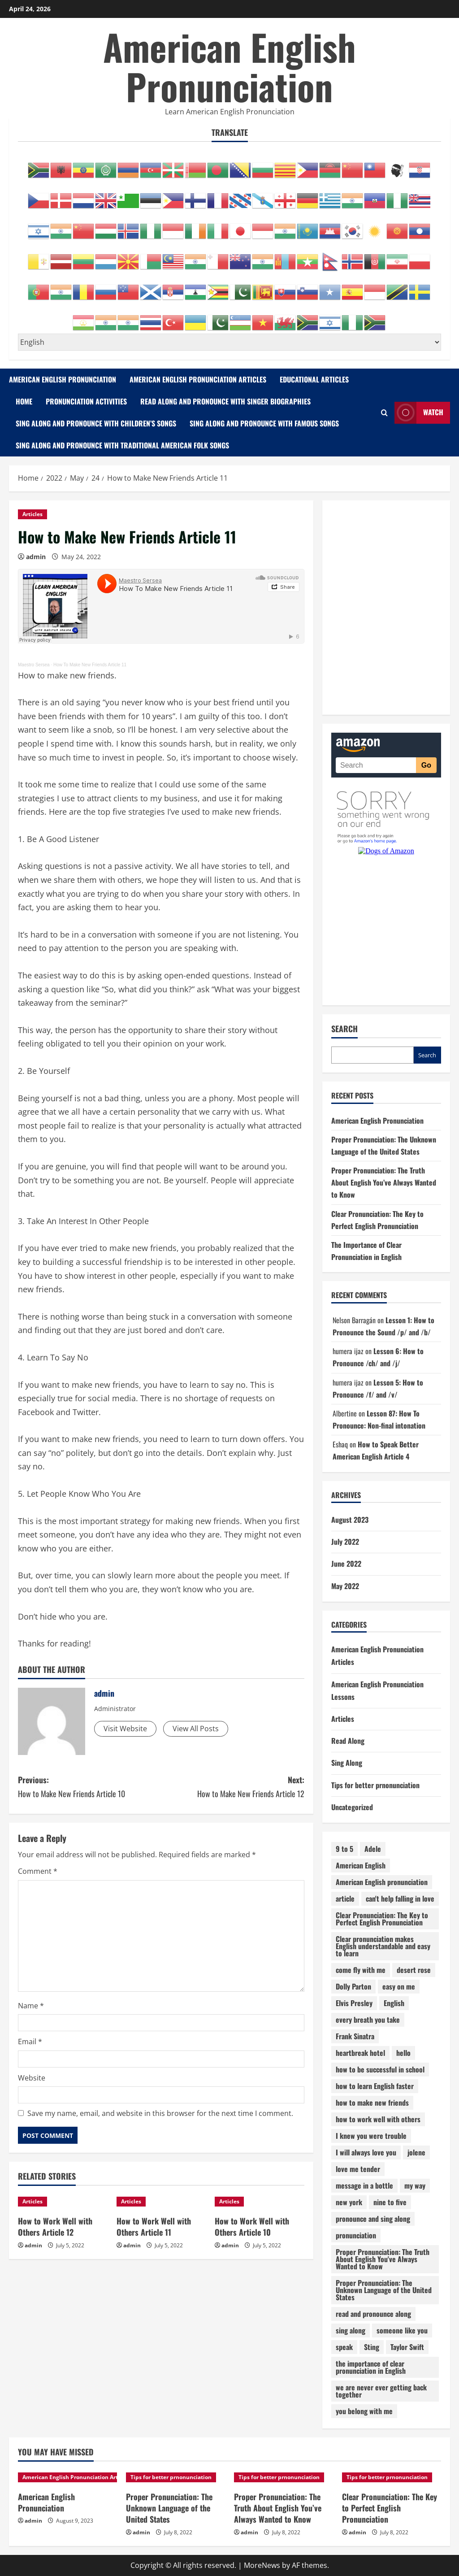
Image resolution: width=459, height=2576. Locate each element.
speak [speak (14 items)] (344, 2346)
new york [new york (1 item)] (349, 2202)
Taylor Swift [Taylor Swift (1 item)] (407, 2346)
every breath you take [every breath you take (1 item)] (368, 2019)
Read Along (347, 1740)
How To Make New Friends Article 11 (89, 664)
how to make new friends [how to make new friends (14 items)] (372, 2102)
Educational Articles (314, 379)
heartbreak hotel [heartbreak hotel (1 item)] (360, 2052)
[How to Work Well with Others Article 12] (63, 2201)
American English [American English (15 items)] (360, 1865)
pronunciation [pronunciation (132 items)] (356, 2235)
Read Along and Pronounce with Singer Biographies (225, 401)
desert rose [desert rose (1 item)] (414, 1969)
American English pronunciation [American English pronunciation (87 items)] (382, 1882)
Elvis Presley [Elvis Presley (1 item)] (354, 2003)
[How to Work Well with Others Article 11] (161, 2201)
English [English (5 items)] (394, 2003)
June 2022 (346, 1563)
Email (30, 2041)
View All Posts (196, 1728)
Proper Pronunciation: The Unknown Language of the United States (169, 2508)
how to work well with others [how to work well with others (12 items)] (378, 2119)
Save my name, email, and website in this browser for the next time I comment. (160, 2113)
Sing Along (346, 1762)
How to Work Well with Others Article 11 (154, 2226)
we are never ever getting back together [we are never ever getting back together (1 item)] (381, 2391)
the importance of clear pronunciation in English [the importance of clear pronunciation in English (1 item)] (371, 2367)
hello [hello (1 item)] (403, 2052)
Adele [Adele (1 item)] (372, 1848)
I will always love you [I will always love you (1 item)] (366, 2152)
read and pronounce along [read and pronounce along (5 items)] (373, 2313)
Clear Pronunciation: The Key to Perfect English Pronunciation (389, 2508)
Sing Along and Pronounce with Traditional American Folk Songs (122, 445)
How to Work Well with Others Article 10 (252, 2226)
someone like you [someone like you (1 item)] (402, 2330)
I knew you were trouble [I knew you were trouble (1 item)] (371, 2135)
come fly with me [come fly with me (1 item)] (360, 1969)
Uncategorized (352, 1807)
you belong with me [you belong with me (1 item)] (364, 2411)
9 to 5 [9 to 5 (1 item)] (344, 1848)
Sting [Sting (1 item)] (371, 2346)
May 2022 (345, 1586)
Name (31, 2006)
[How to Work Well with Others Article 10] (259, 2201)
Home (24, 401)
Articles (32, 514)
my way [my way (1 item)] (414, 2185)
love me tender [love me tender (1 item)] (358, 2168)
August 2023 (349, 1519)
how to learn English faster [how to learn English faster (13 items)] (375, 2086)
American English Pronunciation (229, 66)
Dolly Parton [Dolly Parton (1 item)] (353, 1986)
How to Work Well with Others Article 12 (55, 2226)
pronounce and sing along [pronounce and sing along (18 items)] (373, 2218)
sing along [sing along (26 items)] (350, 2330)
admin (36, 556)
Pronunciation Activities (86, 401)
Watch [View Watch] (418, 413)
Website (31, 2078)
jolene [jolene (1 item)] (416, 2152)
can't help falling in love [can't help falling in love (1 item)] (400, 1898)
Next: (232, 1787)
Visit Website (125, 1728)
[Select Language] (229, 342)
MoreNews (262, 2565)
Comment (37, 1871)
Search (344, 1028)
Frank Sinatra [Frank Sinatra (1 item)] (355, 2036)
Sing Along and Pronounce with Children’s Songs (96, 423)
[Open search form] (384, 412)
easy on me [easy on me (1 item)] (398, 1986)
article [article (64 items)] (345, 1898)
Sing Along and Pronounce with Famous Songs (264, 423)
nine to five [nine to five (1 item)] (390, 2202)
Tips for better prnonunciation (375, 1785)
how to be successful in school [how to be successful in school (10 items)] (380, 2069)
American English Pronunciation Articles (198, 379)
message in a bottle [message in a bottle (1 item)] (364, 2185)
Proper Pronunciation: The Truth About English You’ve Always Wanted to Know (383, 1182)
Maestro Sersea (34, 664)
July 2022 (345, 1541)
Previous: (89, 1787)
